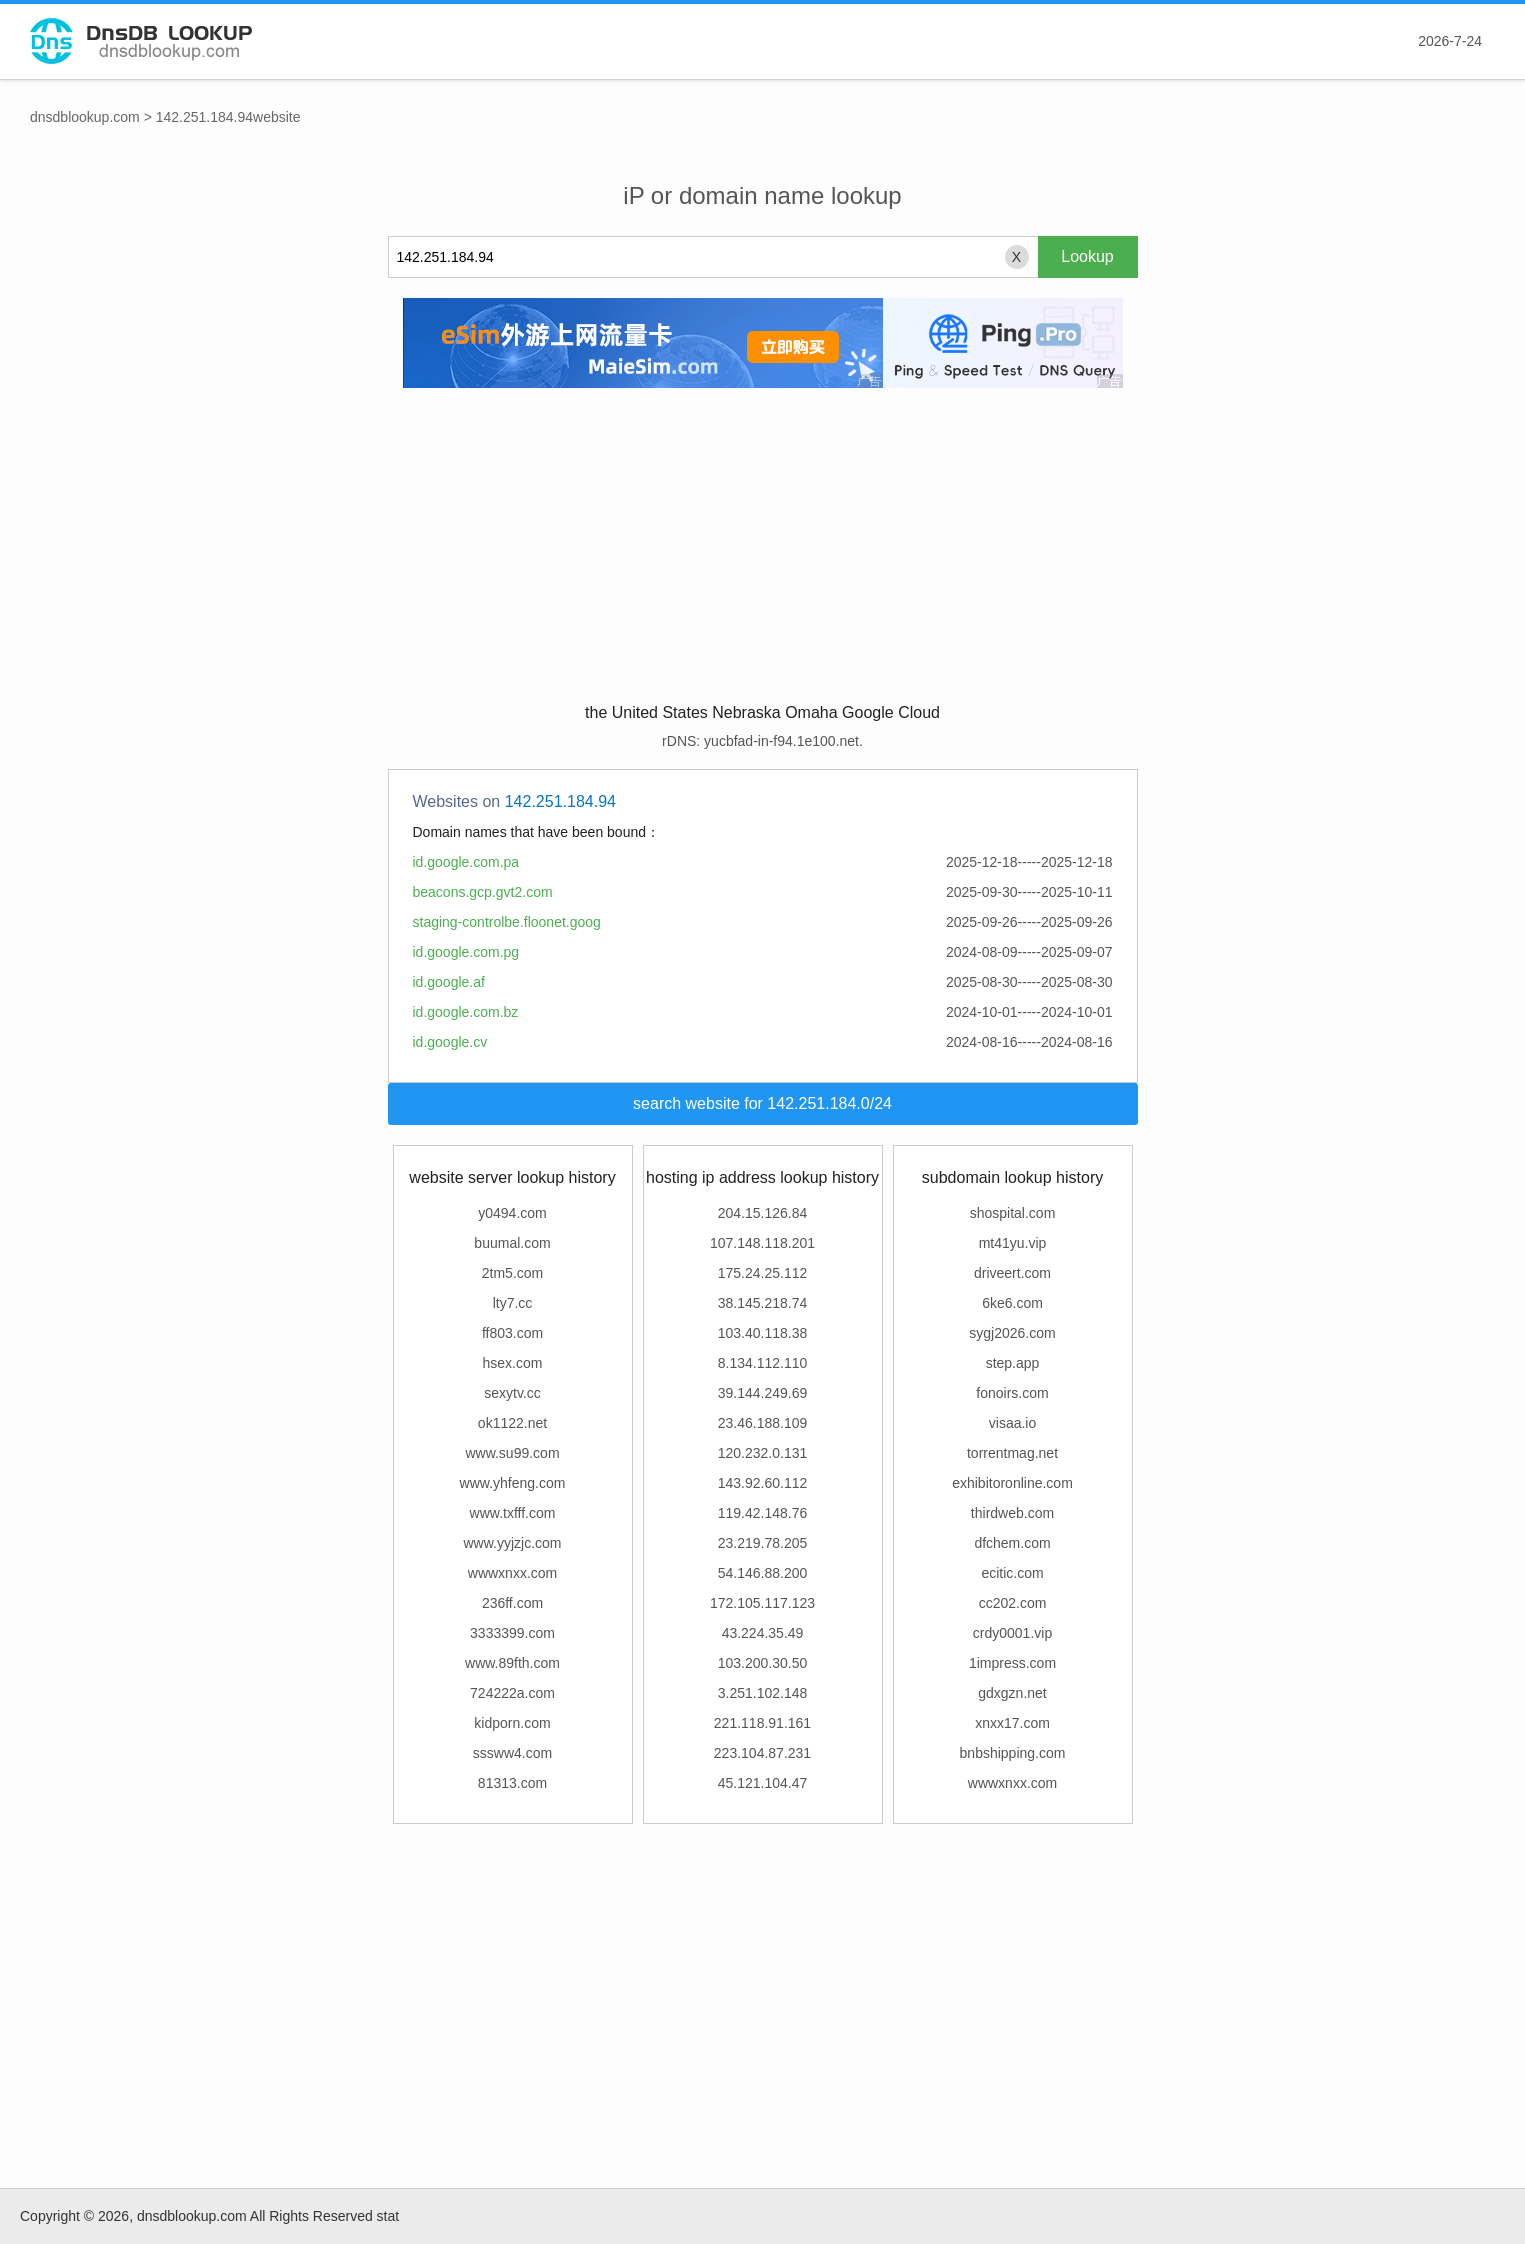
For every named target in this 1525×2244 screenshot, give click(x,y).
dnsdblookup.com (85, 117)
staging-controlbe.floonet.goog (507, 922)
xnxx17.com (1012, 1723)
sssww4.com (512, 1753)
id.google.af (449, 982)
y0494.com (512, 1213)
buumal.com (512, 1243)
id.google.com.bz (466, 1012)
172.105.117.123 (762, 1603)
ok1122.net (512, 1423)
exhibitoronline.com (1012, 1483)
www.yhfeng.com (513, 1483)
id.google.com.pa (466, 862)
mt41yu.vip (1013, 1243)
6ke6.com (1012, 1303)
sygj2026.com (1012, 1333)
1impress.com (1012, 1663)
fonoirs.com (1012, 1393)
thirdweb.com (1012, 1513)
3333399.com (512, 1633)
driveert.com (1012, 1273)
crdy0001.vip (1012, 1633)
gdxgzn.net (1012, 1693)
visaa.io (1012, 1423)
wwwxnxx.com (512, 1573)
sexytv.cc (512, 1393)
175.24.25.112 (763, 1273)
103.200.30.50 (763, 1663)
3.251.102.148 (763, 1693)
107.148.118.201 (762, 1243)
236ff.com (512, 1603)
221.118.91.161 (762, 1723)
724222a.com (512, 1693)
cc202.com (1013, 1603)
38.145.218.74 (763, 1303)
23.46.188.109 (763, 1423)
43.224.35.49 (763, 1633)
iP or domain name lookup (762, 195)
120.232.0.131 (763, 1453)
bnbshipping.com (1013, 1753)
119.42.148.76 (763, 1513)
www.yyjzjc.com (512, 1543)
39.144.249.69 (763, 1393)
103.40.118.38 (763, 1333)
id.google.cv (450, 1042)
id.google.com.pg (466, 952)
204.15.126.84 (763, 1213)
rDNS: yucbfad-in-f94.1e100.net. (762, 741)
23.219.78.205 (763, 1543)
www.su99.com (512, 1453)
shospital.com (1013, 1213)
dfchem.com (1012, 1543)
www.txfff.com (513, 1513)
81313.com (512, 1783)
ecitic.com (1012, 1573)
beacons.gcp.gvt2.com (483, 892)
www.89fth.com (512, 1663)
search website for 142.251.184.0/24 (762, 1103)
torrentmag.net (1012, 1453)
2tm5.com (512, 1273)
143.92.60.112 (763, 1483)
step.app (1013, 1363)
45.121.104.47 (763, 1783)
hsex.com (513, 1363)
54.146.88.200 (763, 1573)
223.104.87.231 (762, 1753)
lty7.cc (513, 1303)
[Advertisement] (763, 543)
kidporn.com (512, 1723)
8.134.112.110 (763, 1363)
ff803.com (512, 1333)
